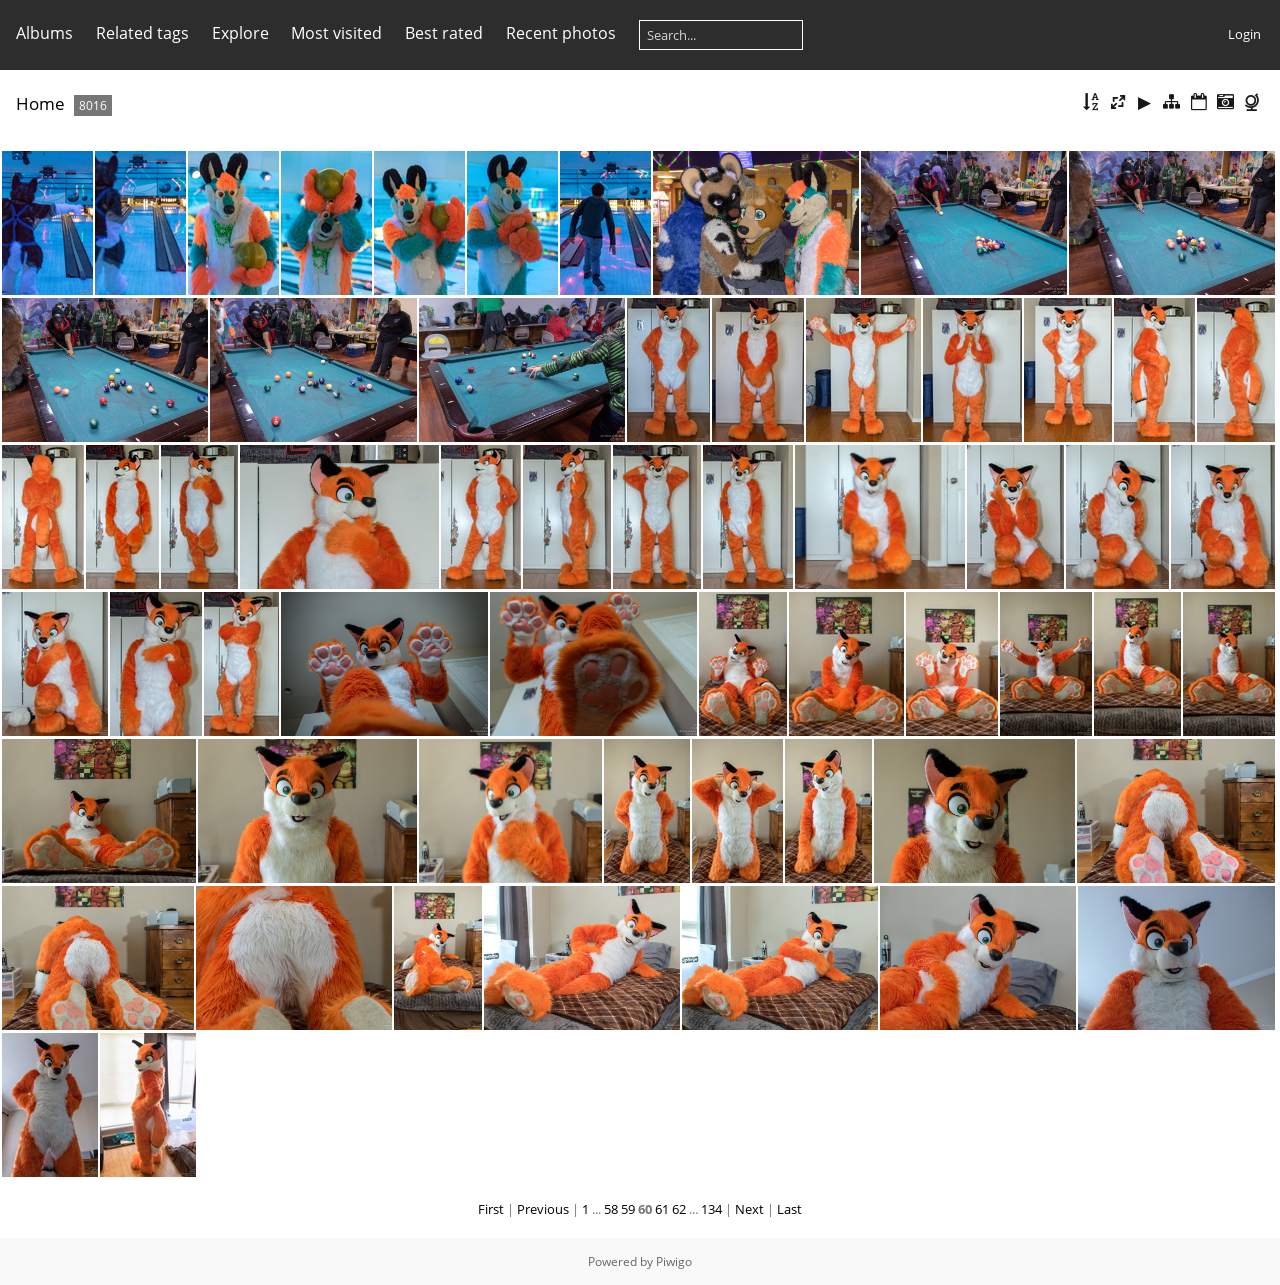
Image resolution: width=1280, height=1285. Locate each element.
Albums (44, 33)
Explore (240, 33)
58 (611, 1209)
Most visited (336, 33)
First (491, 1209)
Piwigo (674, 1261)
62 (679, 1209)
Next (749, 1209)
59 (628, 1209)
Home (40, 103)
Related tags (142, 33)
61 (662, 1209)
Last (789, 1209)
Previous (543, 1209)
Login (1244, 34)
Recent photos (561, 33)
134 (711, 1209)
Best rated (444, 33)
